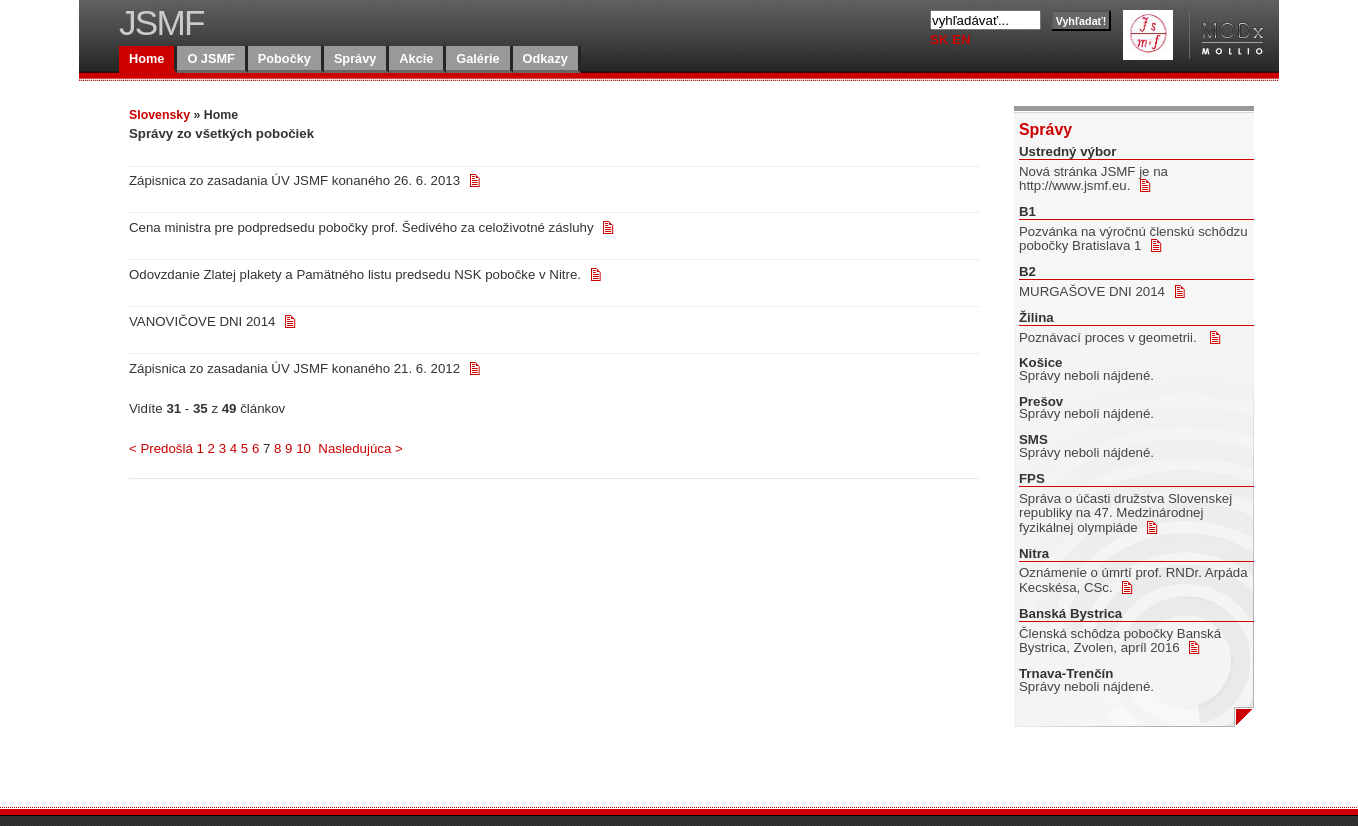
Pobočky (284, 58)
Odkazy (545, 58)
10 (303, 448)
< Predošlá (161, 448)
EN (961, 39)
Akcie (416, 58)
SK (941, 39)
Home (146, 58)
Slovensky (159, 115)
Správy (355, 58)
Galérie (477, 58)
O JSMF (210, 58)
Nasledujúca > (360, 448)
